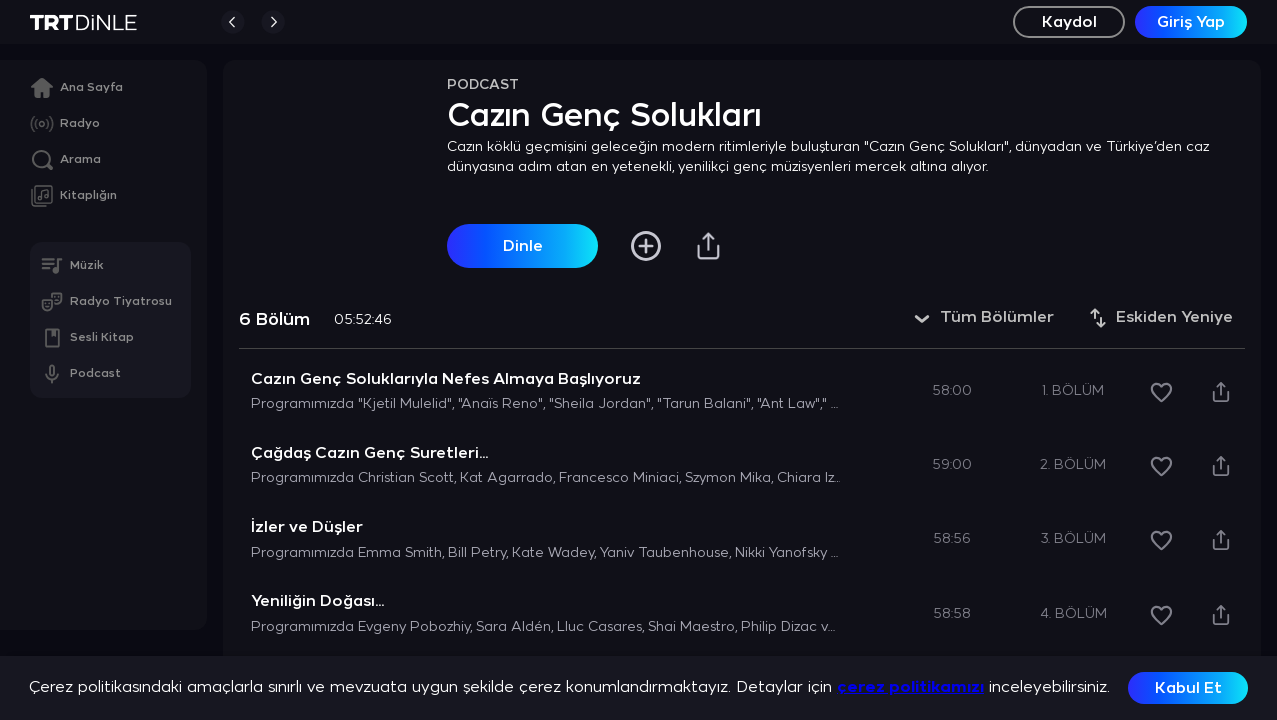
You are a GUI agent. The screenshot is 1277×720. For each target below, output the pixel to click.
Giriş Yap (1191, 22)
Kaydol (1069, 22)
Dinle (523, 246)
